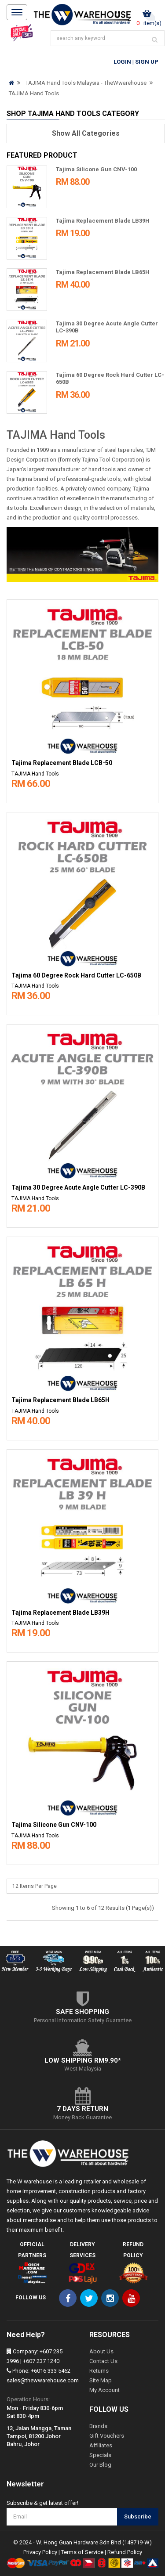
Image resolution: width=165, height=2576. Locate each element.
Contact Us (103, 2361)
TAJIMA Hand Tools (34, 93)
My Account (104, 2390)
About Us (101, 2351)
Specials (100, 2455)
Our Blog (100, 2464)
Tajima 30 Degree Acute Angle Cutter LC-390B (78, 1187)
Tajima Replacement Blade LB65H (103, 272)
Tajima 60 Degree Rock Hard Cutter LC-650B (76, 975)
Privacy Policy (40, 2552)
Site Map (100, 2380)
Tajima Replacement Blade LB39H (103, 220)
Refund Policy (124, 2552)
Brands (98, 2426)
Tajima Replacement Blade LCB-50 (61, 763)
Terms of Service (82, 2552)
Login (122, 61)
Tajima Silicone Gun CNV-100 (96, 169)
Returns (99, 2370)
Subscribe (137, 2516)
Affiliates (100, 2445)
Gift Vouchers (106, 2435)
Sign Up (146, 61)
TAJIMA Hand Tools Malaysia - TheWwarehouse (86, 82)
